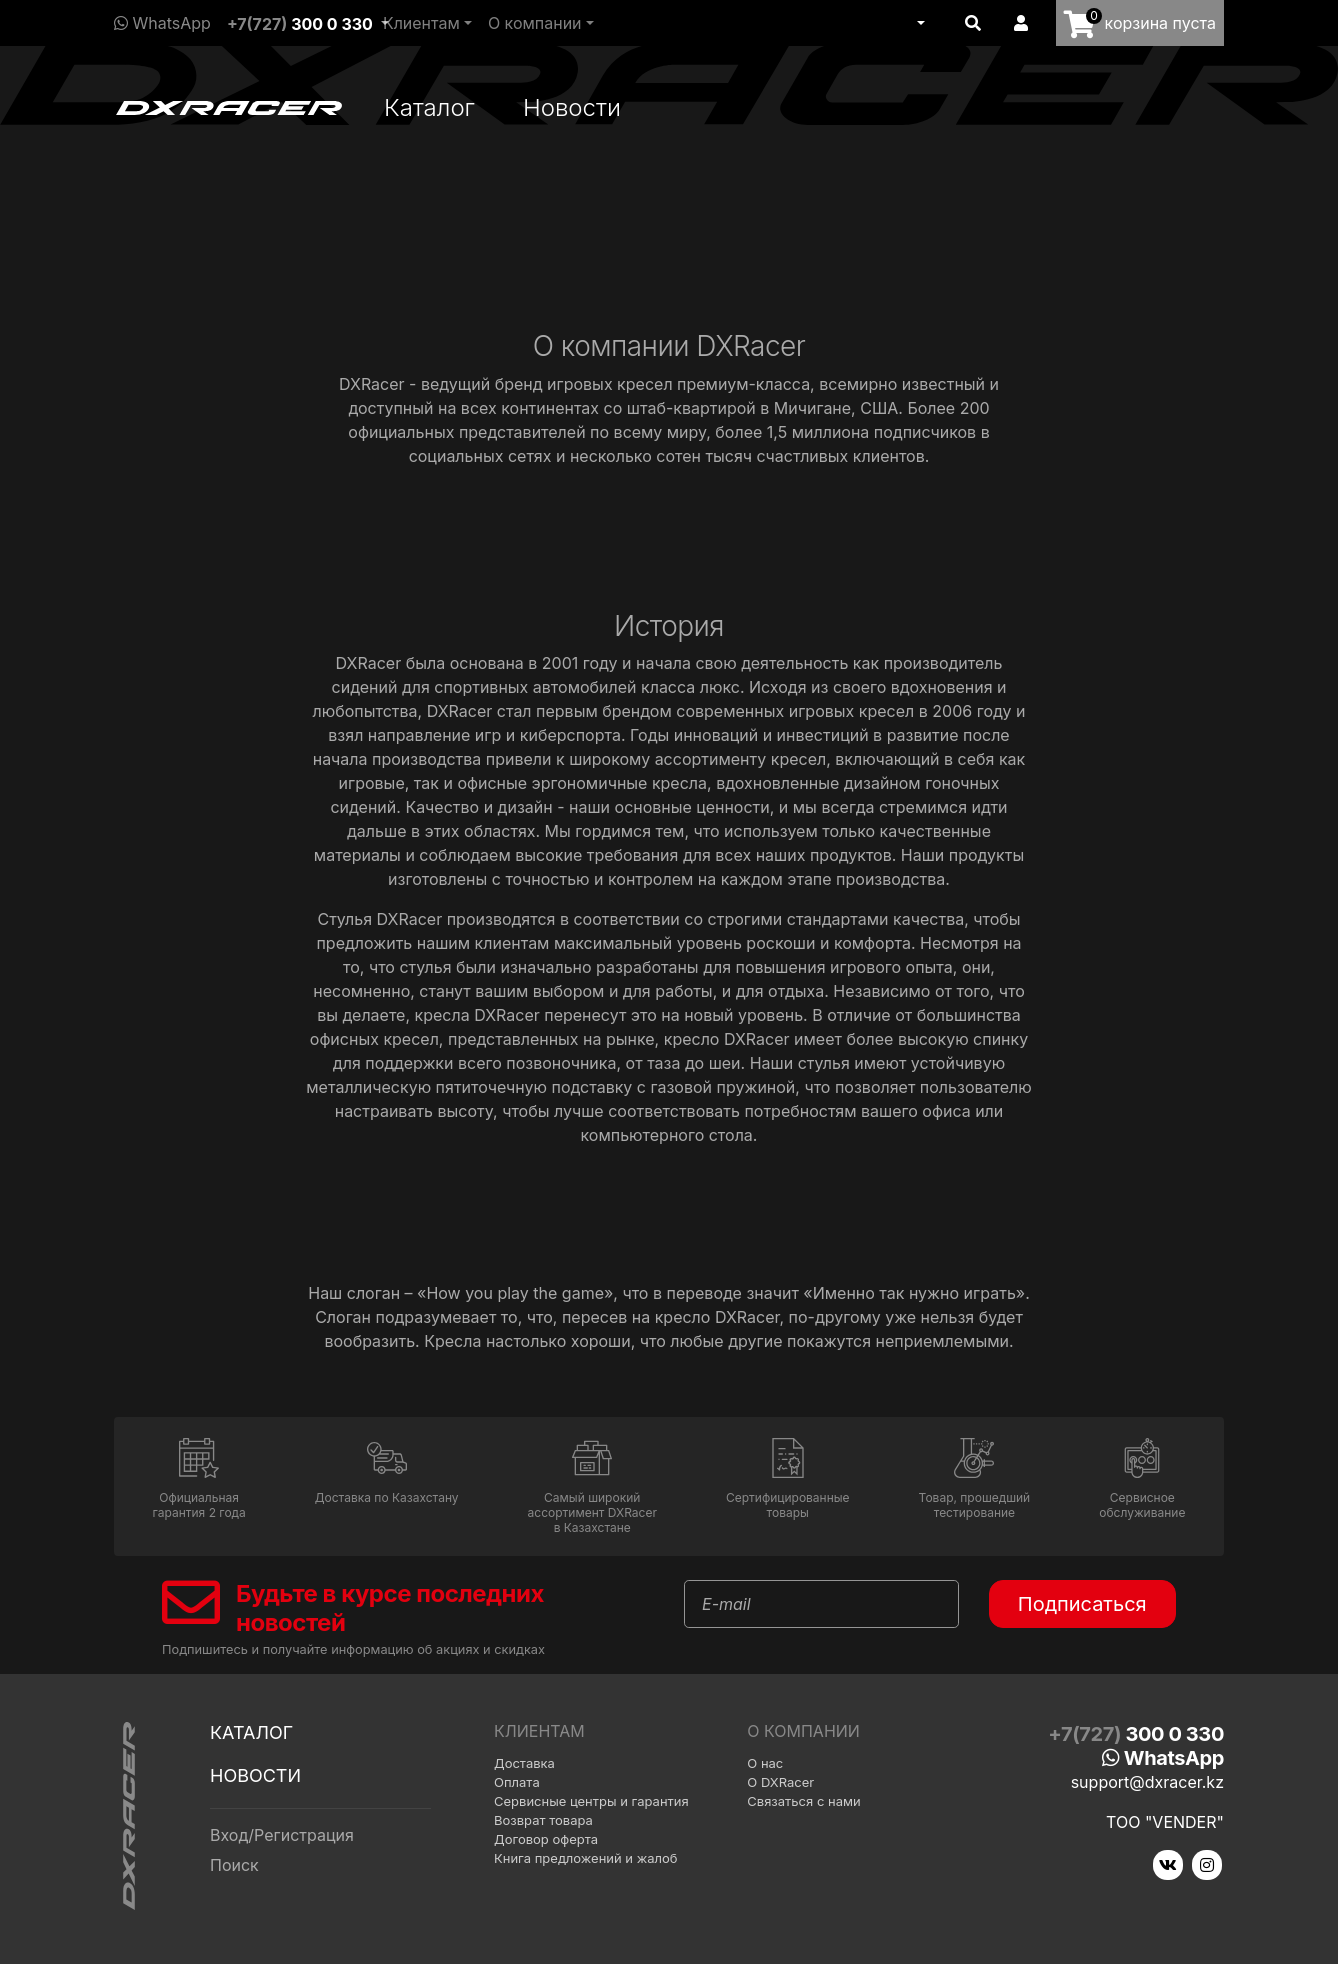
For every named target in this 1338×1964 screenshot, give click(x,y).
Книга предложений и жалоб (586, 1858)
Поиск (234, 1865)
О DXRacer (780, 1782)
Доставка (524, 1763)
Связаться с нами (803, 1801)
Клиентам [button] (421, 23)
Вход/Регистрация (282, 1835)
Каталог (429, 107)
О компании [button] (535, 23)
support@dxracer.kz (1147, 1782)
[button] (919, 23)
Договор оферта (546, 1839)
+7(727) (300, 24)
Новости (572, 107)
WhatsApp (162, 23)
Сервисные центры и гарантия (591, 1801)
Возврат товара (543, 1820)
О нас (765, 1763)
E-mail (726, 1604)
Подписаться (1082, 1604)
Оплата (517, 1782)
